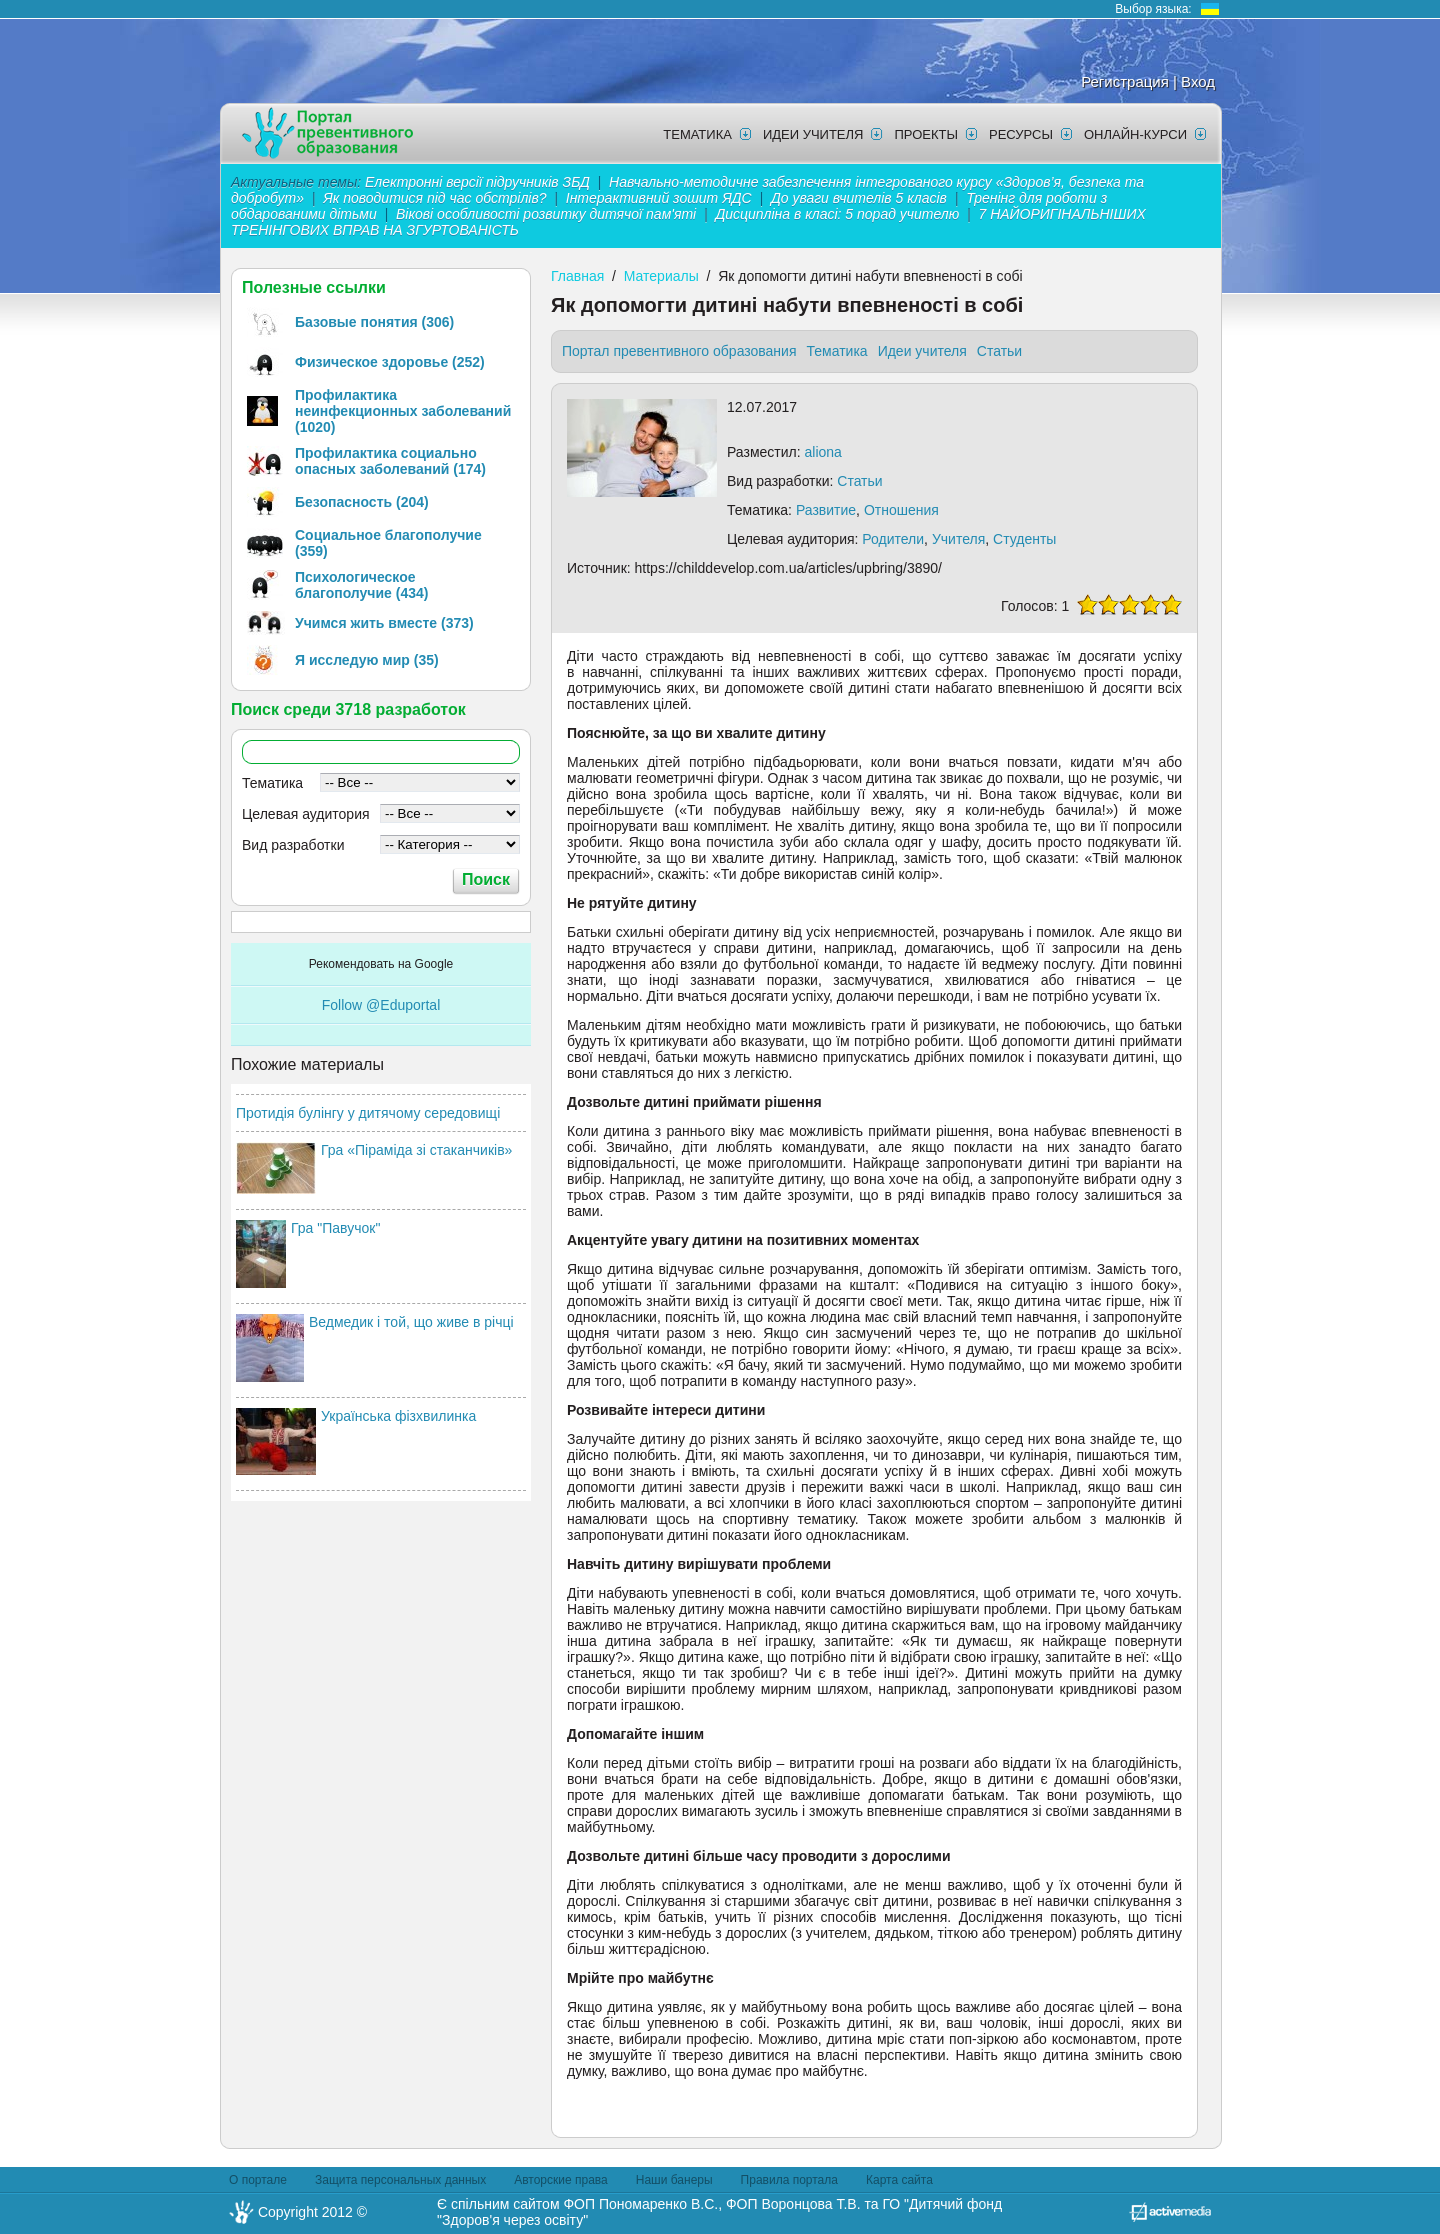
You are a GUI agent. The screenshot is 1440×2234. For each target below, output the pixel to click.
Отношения (901, 510)
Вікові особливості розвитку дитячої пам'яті (546, 214)
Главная (577, 276)
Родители (893, 539)
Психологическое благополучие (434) (361, 585)
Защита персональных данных (400, 2180)
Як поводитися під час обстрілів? (434, 198)
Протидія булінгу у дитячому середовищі (368, 1113)
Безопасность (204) (362, 502)
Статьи (999, 351)
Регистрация (1125, 81)
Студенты (1024, 539)
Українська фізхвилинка (398, 1416)
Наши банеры (674, 2180)
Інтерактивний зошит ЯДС (659, 198)
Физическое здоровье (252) (390, 362)
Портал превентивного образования (679, 351)
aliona (823, 452)
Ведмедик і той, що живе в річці (411, 1322)
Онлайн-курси (1135, 134)
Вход (1198, 81)
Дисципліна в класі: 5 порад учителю (837, 214)
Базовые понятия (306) (374, 322)
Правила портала (789, 2180)
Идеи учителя (813, 134)
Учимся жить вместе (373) (384, 623)
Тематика (697, 134)
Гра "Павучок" (335, 1228)
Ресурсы (1021, 134)
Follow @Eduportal (381, 1005)
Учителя (958, 539)
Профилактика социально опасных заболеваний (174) (390, 461)
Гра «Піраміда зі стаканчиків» (416, 1150)
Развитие (826, 510)
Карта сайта (899, 2180)
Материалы (661, 276)
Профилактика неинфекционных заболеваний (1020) (403, 411)
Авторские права (561, 2180)
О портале (258, 2180)
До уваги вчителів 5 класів (861, 198)
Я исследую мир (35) (367, 660)
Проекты (926, 134)
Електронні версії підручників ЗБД (477, 182)
